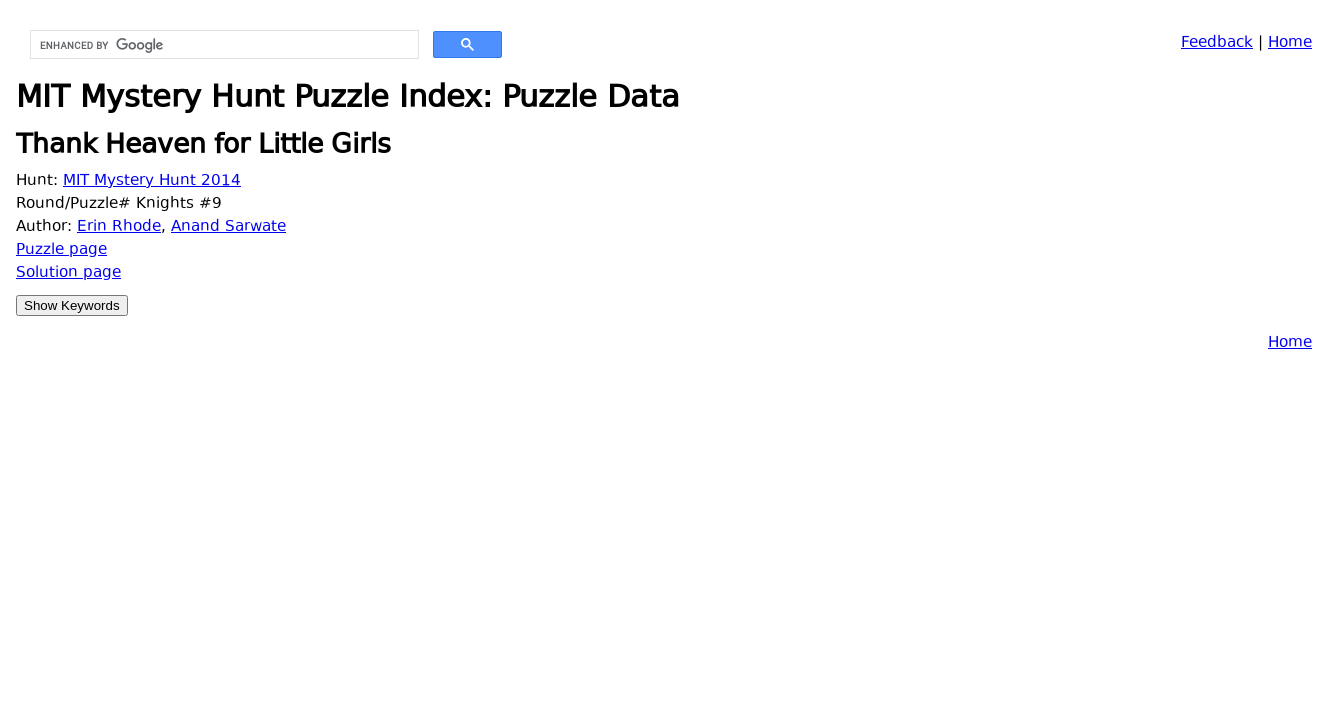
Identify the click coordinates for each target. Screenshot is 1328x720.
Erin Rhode (119, 227)
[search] (222, 45)
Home (1290, 43)
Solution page (68, 273)
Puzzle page (61, 250)
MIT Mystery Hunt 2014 (152, 181)
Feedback (1217, 43)
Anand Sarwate (228, 227)
